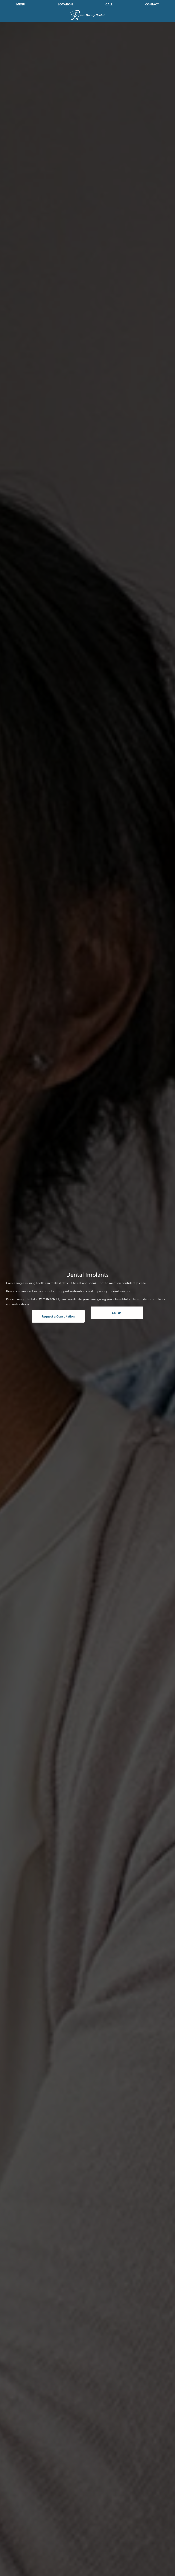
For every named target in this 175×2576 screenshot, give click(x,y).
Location (65, 4)
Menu (20, 4)
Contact (152, 4)
